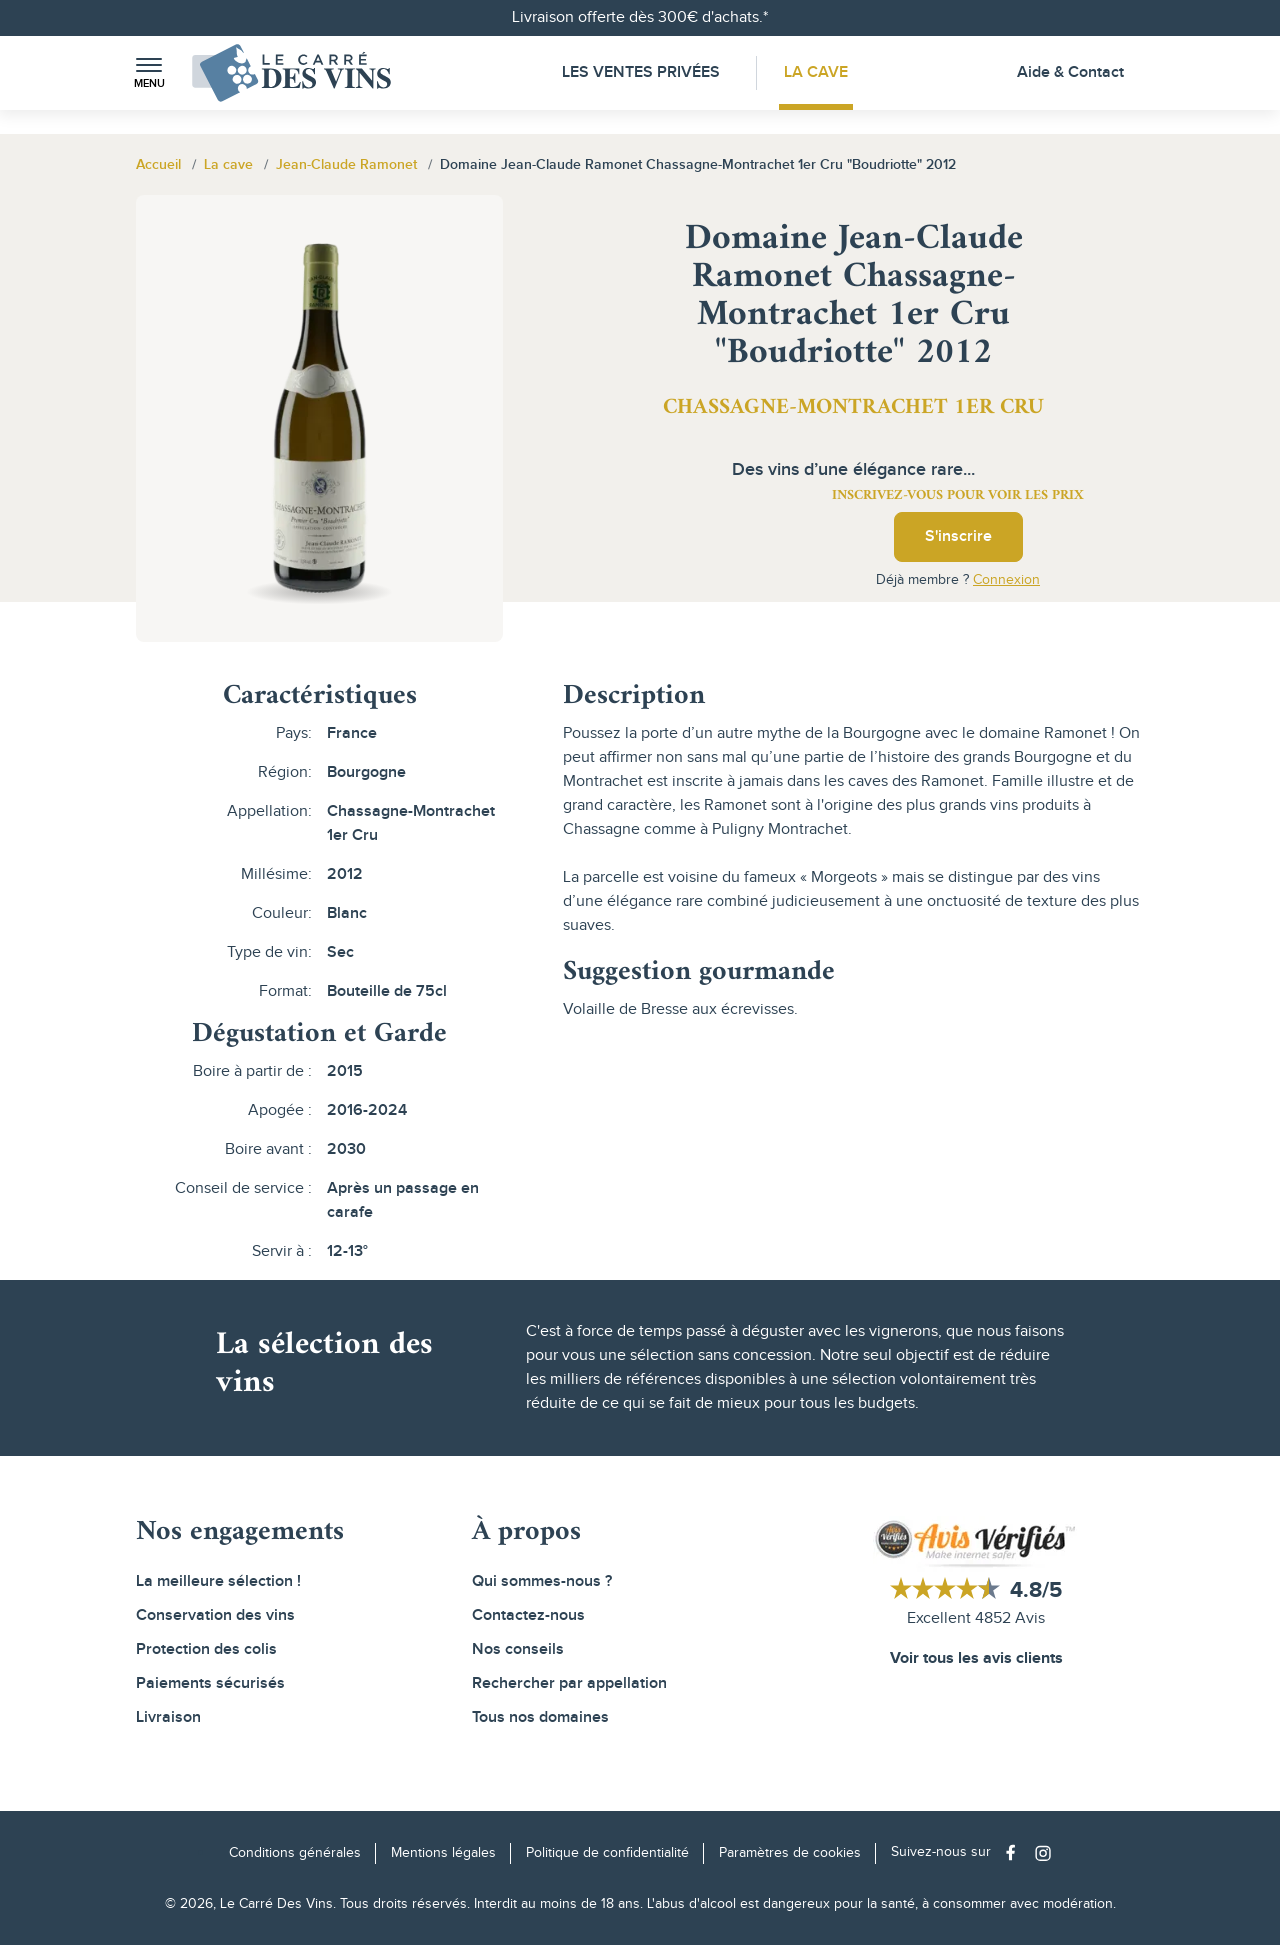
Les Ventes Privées (641, 72)
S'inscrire (958, 536)
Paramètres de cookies (790, 1853)
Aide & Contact (1070, 72)
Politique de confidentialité (607, 1853)
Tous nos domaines (540, 1717)
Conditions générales (295, 1853)
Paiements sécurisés (210, 1683)
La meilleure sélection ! (218, 1581)
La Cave (816, 72)
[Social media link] (1015, 1852)
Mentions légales (443, 1853)
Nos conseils (518, 1649)
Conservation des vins (215, 1615)
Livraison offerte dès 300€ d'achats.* (640, 17)
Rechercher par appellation (569, 1683)
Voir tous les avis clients (976, 1658)
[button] (149, 73)
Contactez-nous (528, 1615)
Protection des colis (206, 1649)
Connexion (1006, 580)
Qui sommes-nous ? (542, 1581)
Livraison (168, 1717)
